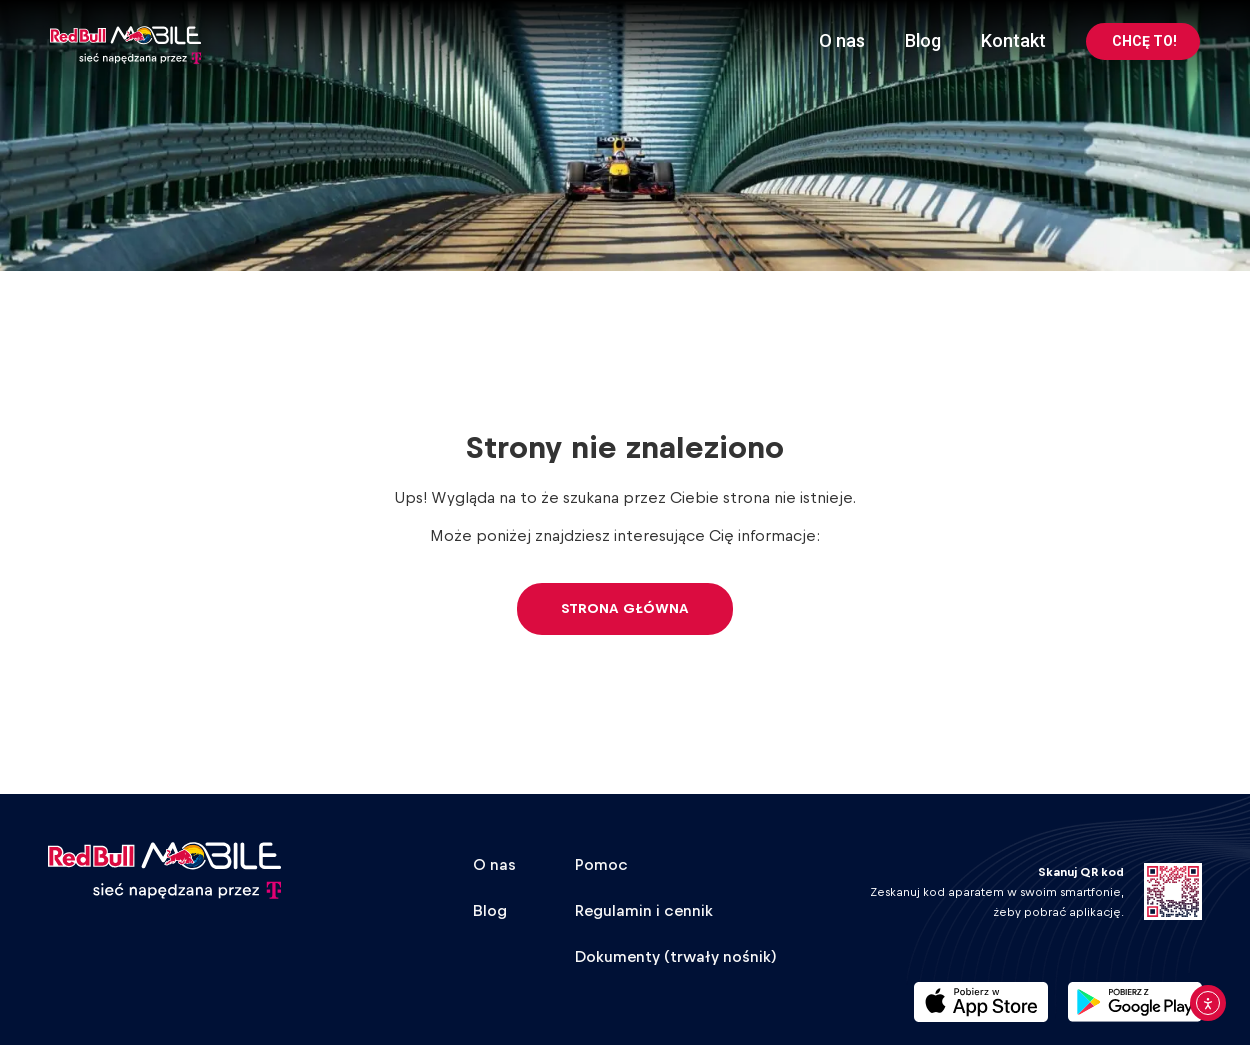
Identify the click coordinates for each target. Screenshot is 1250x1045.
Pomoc (601, 865)
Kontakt (1013, 40)
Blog (923, 40)
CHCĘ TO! (1144, 41)
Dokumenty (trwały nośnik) (676, 957)
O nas (842, 40)
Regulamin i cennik (644, 911)
